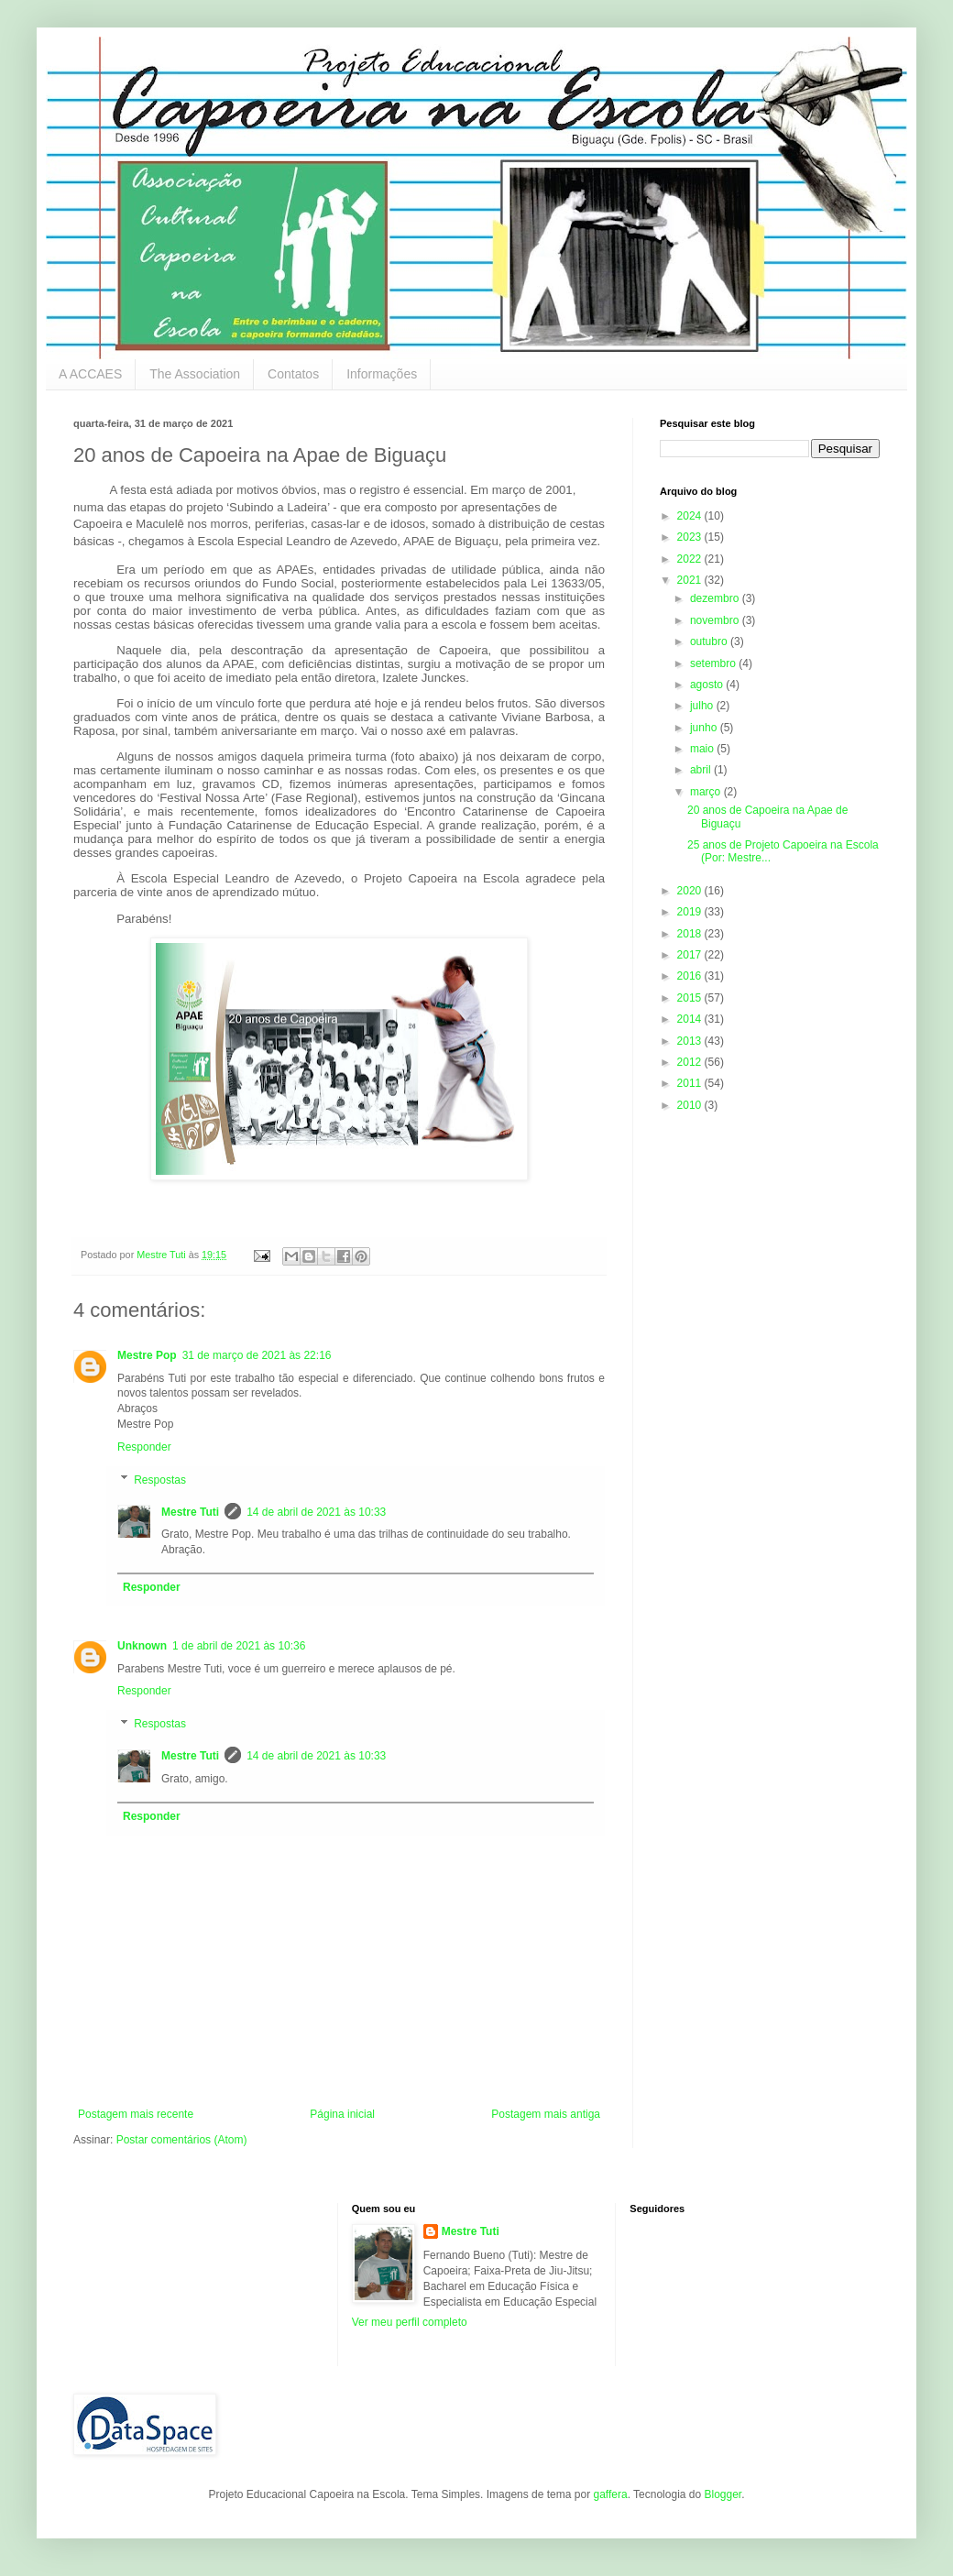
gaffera (610, 2494)
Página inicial (342, 2114)
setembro (714, 663)
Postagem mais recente (135, 2114)
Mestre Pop (147, 1355)
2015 (691, 998)
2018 (691, 933)
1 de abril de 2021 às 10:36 (238, 1645)
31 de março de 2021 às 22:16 (257, 1355)
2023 (691, 537)
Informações (381, 374)
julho (703, 705)
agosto (708, 684)
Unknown (142, 1645)
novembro (716, 620)
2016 (691, 976)
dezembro (716, 598)
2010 (691, 1105)
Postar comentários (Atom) (181, 2139)
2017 (691, 954)
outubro (710, 641)
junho (705, 727)
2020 (691, 890)
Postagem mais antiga (545, 2114)
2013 (691, 1041)
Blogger (722, 2494)
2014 (691, 1019)
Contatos (293, 374)
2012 (691, 1062)
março (707, 791)
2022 (691, 559)
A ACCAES (90, 374)
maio (703, 748)
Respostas (160, 1480)
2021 (691, 580)
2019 (691, 911)
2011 (691, 1083)
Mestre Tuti (190, 1512)
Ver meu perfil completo (409, 2322)
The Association (194, 374)
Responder (144, 1447)
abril (702, 769)
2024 (691, 516)
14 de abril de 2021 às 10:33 (316, 1512)
